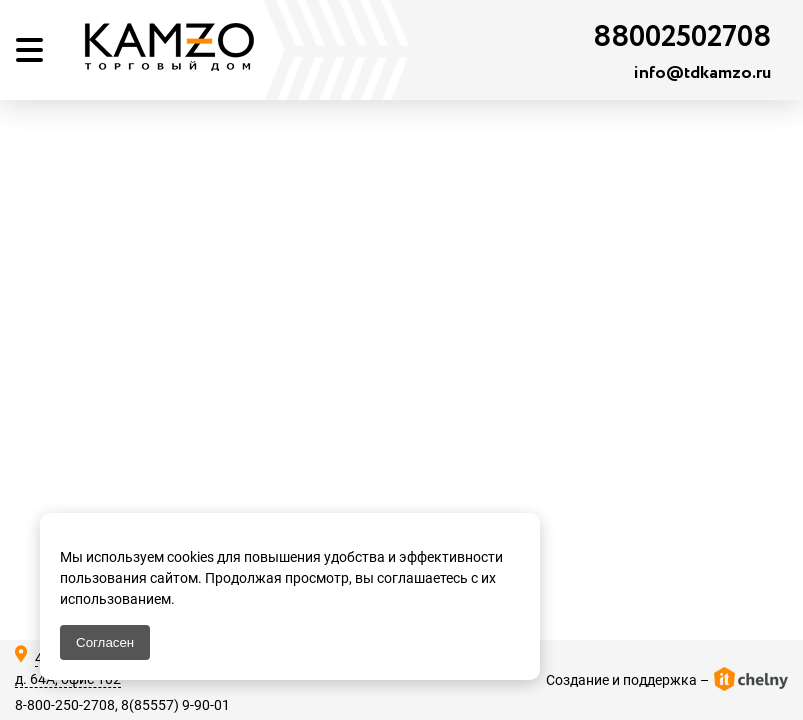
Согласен (105, 642)
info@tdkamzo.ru (702, 73)
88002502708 (682, 37)
